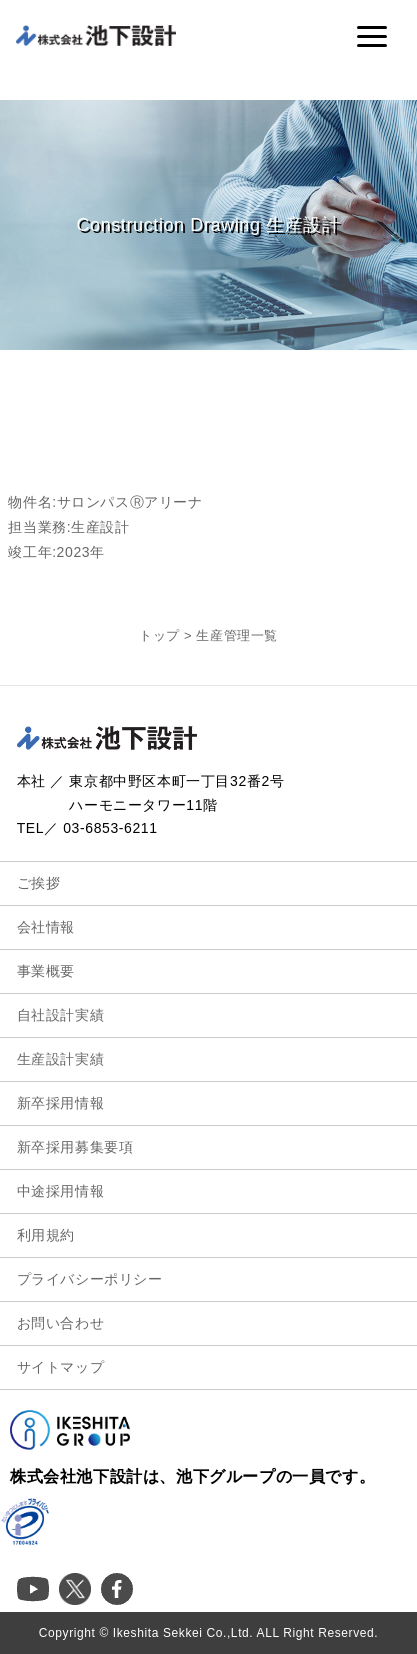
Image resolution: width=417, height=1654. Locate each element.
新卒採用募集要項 (75, 1147)
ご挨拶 (39, 883)
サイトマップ (61, 1367)
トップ (159, 635)
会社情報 (46, 927)
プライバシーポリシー (90, 1279)
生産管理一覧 (237, 635)
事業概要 (46, 971)
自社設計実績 (61, 1015)
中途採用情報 (61, 1191)
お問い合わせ (61, 1323)
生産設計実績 (61, 1059)
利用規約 (46, 1235)
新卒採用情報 (61, 1103)
